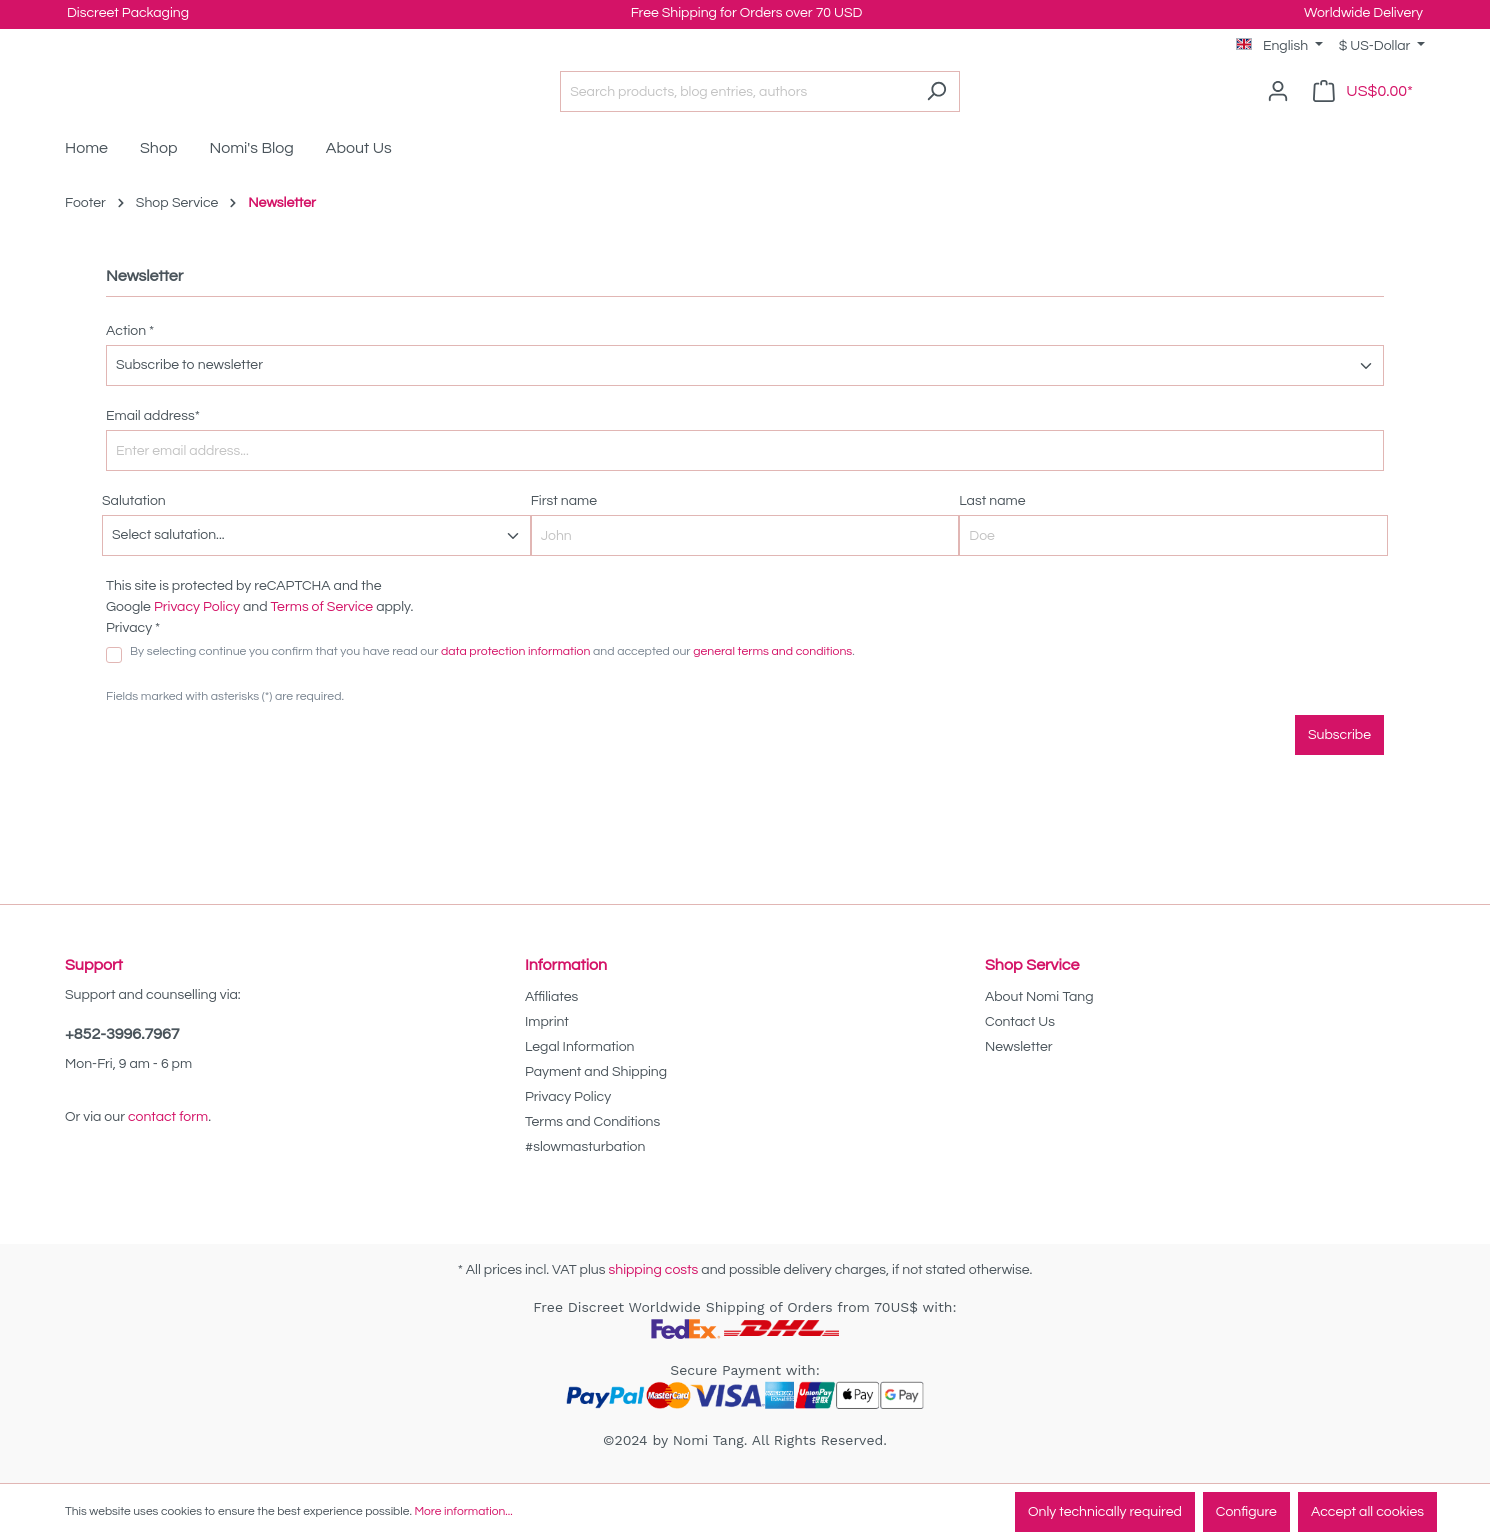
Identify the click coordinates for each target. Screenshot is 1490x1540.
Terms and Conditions (592, 1122)
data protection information (515, 681)
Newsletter (1019, 1047)
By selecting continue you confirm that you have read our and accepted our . (492, 681)
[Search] (986, 106)
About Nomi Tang (1039, 997)
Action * (130, 361)
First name (564, 531)
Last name (992, 531)
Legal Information (579, 1047)
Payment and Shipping (596, 1072)
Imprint (547, 1022)
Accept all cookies (1367, 1512)
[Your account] (1278, 106)
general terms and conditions (772, 681)
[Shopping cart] (1363, 106)
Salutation (134, 531)
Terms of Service (322, 637)
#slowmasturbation (585, 1147)
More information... (463, 1511)
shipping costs (653, 1270)
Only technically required (1105, 1512)
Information (566, 965)
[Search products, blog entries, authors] (787, 106)
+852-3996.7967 (122, 1034)
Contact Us (1020, 1022)
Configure (1246, 1512)
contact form (168, 1117)
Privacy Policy (197, 637)
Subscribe (1339, 765)
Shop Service (1032, 965)
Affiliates (551, 997)
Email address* (153, 446)
